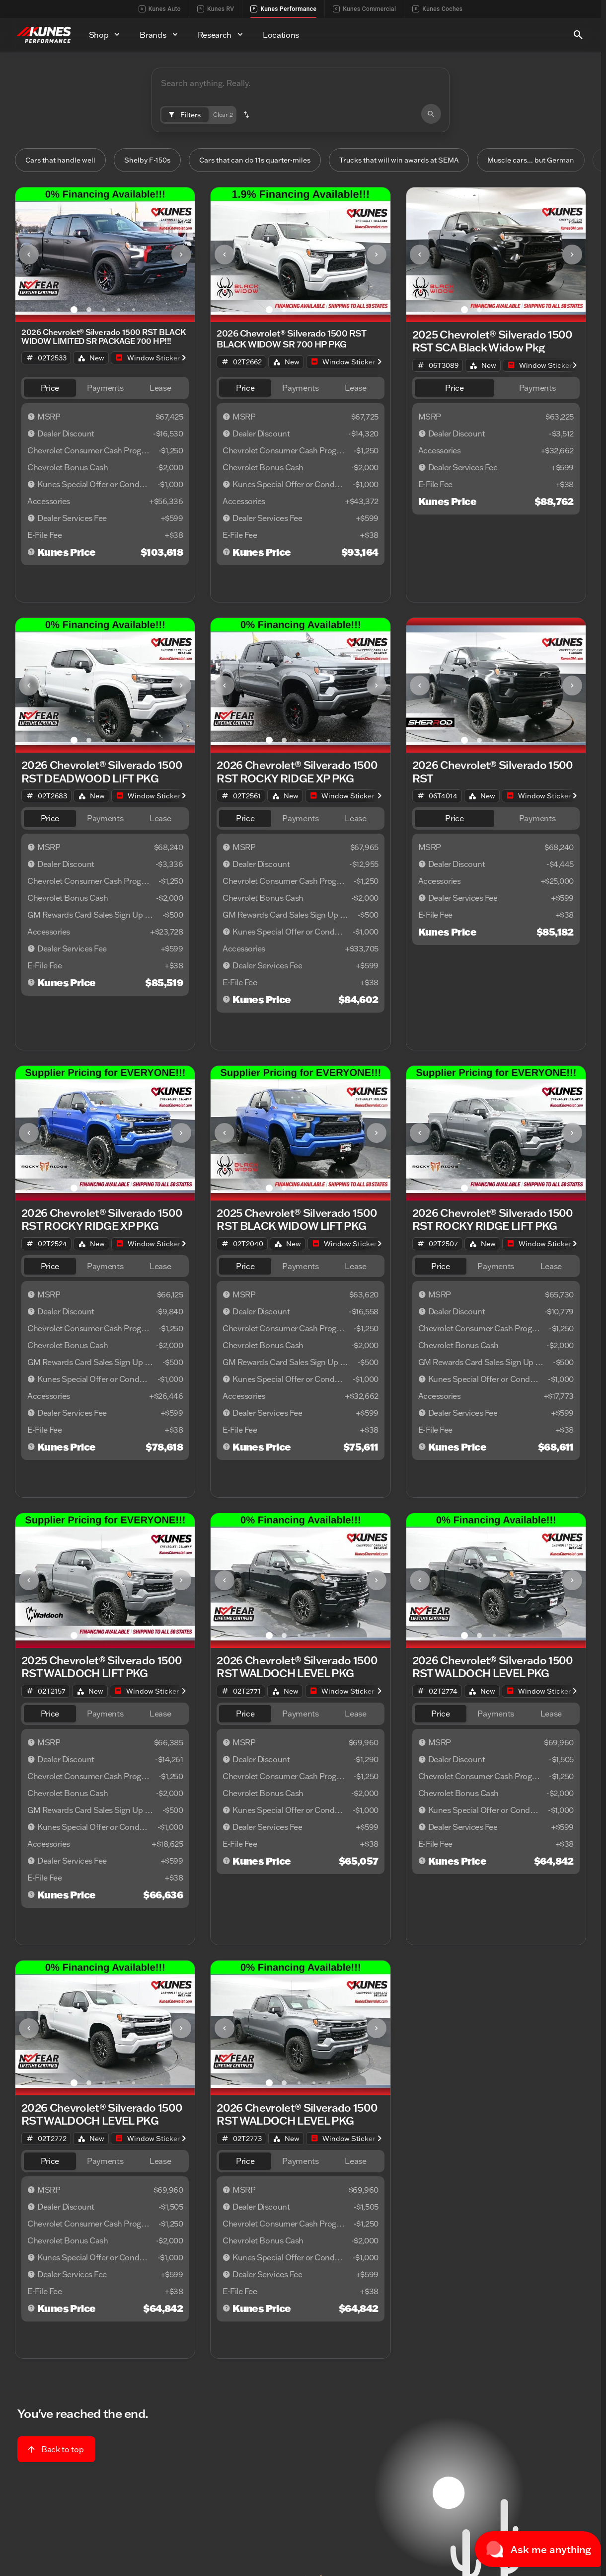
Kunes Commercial (364, 8)
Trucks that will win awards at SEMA (418, 161)
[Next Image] (181, 255)
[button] (246, 115)
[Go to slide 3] (104, 311)
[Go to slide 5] (134, 311)
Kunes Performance (283, 8)
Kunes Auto (160, 8)
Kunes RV (215, 8)
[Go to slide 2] (89, 311)
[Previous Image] (29, 255)
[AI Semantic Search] (300, 89)
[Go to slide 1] (74, 311)
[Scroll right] (184, 358)
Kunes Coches (437, 8)
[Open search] (578, 35)
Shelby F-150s (152, 161)
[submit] (431, 114)
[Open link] (148, 358)
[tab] (49, 389)
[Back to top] (56, 2450)
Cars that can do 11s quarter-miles (264, 161)
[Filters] (185, 115)
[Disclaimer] (31, 418)
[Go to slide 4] (119, 311)
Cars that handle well (64, 161)
